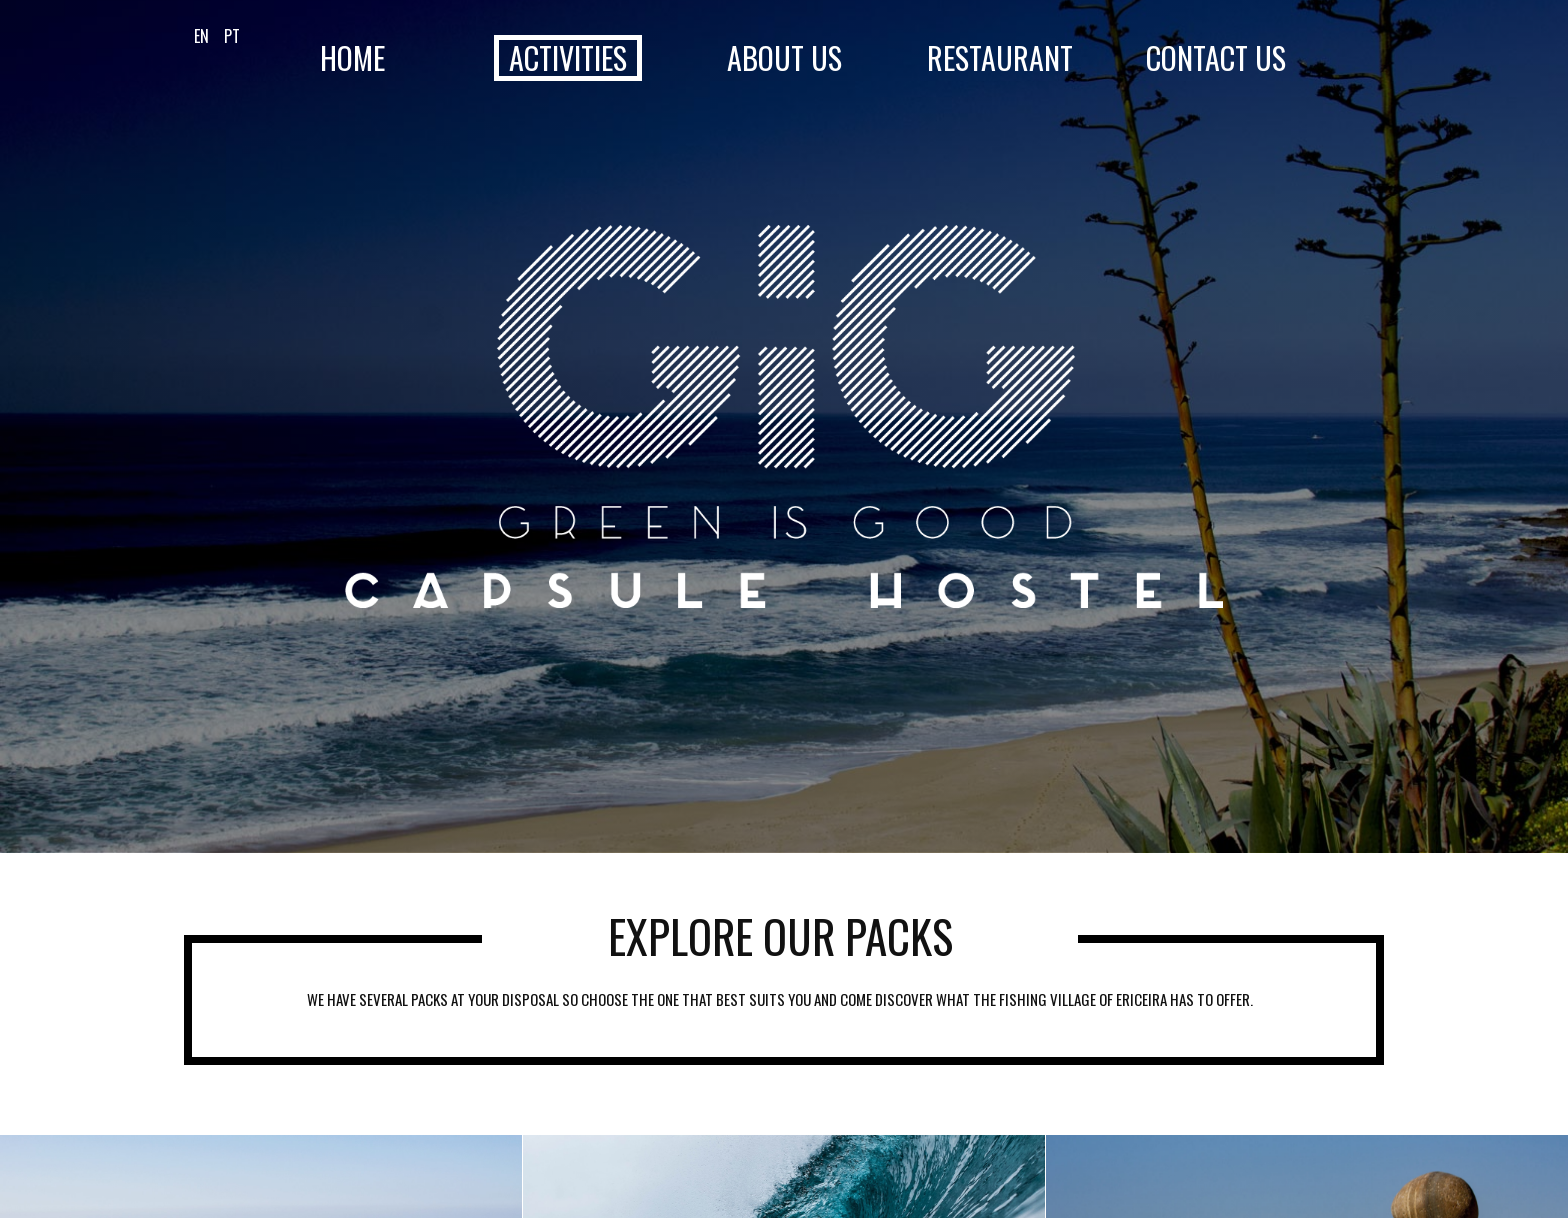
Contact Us (1216, 58)
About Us (784, 58)
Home (352, 58)
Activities (568, 58)
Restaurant (1000, 58)
